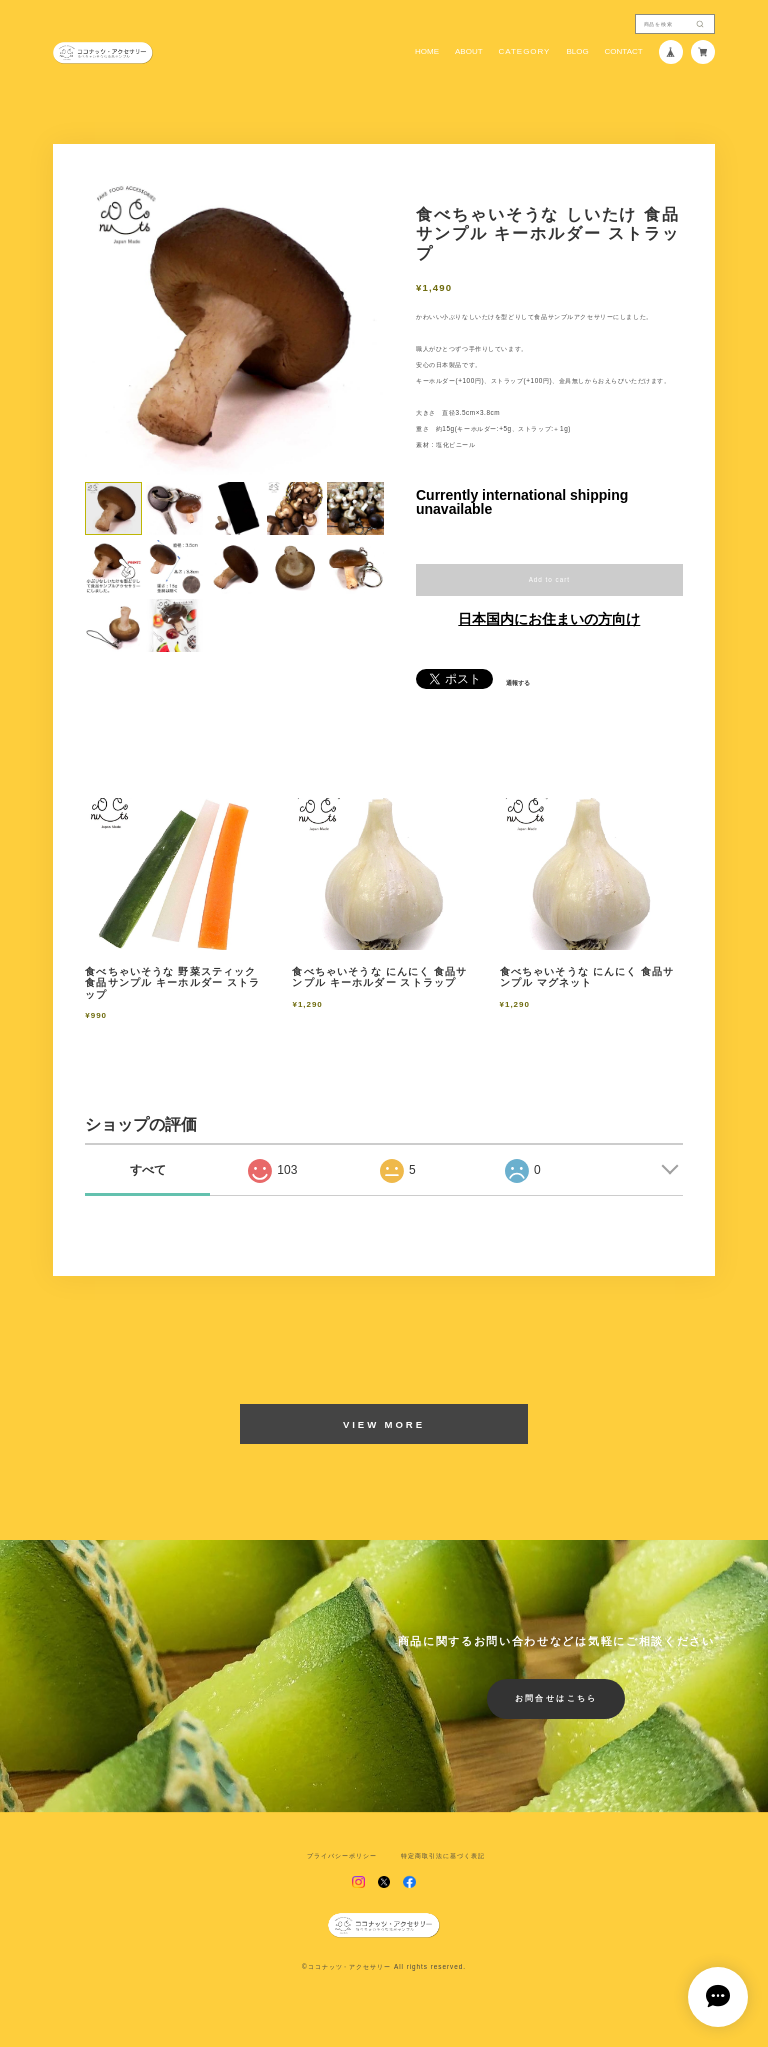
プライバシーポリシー (342, 1856)
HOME (427, 52)
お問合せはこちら (556, 1698)
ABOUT (469, 52)
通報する (518, 683)
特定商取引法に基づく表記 (443, 1856)
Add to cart (549, 579)
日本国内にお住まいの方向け (549, 619)
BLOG (577, 52)
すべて (148, 1170)
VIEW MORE (384, 1424)
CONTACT (624, 52)
